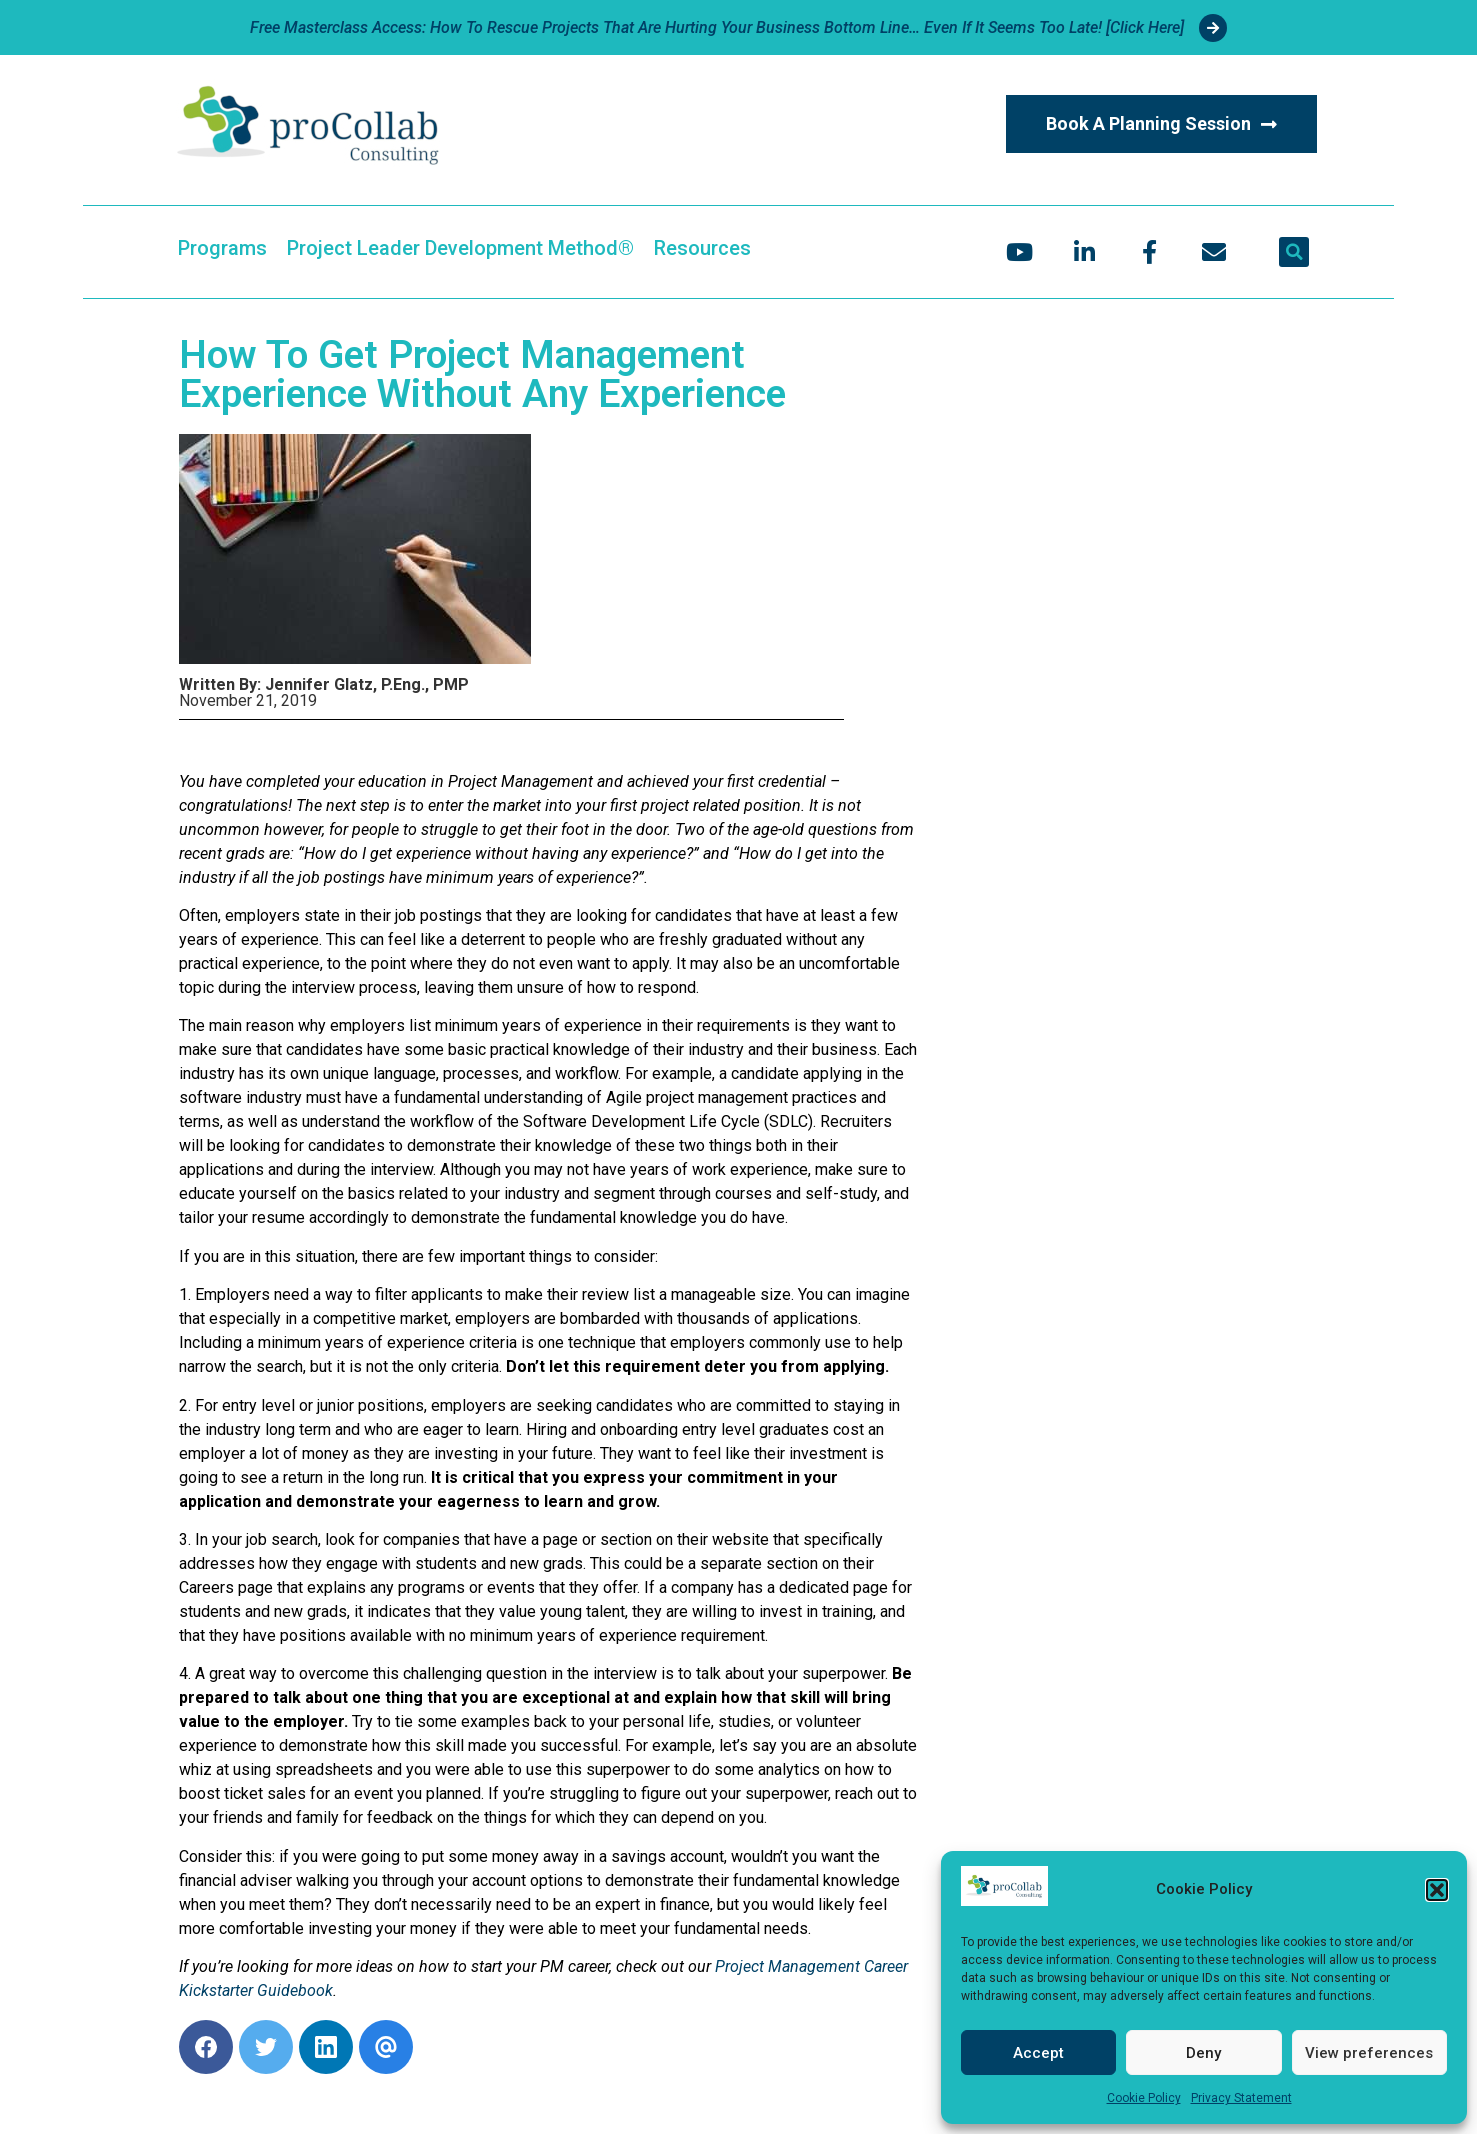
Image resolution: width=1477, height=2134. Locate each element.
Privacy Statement (1241, 2098)
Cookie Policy (1144, 2098)
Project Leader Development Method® (460, 248)
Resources (702, 248)
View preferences (1369, 2053)
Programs (222, 248)
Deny (1203, 2053)
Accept (1038, 2053)
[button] (1437, 1890)
